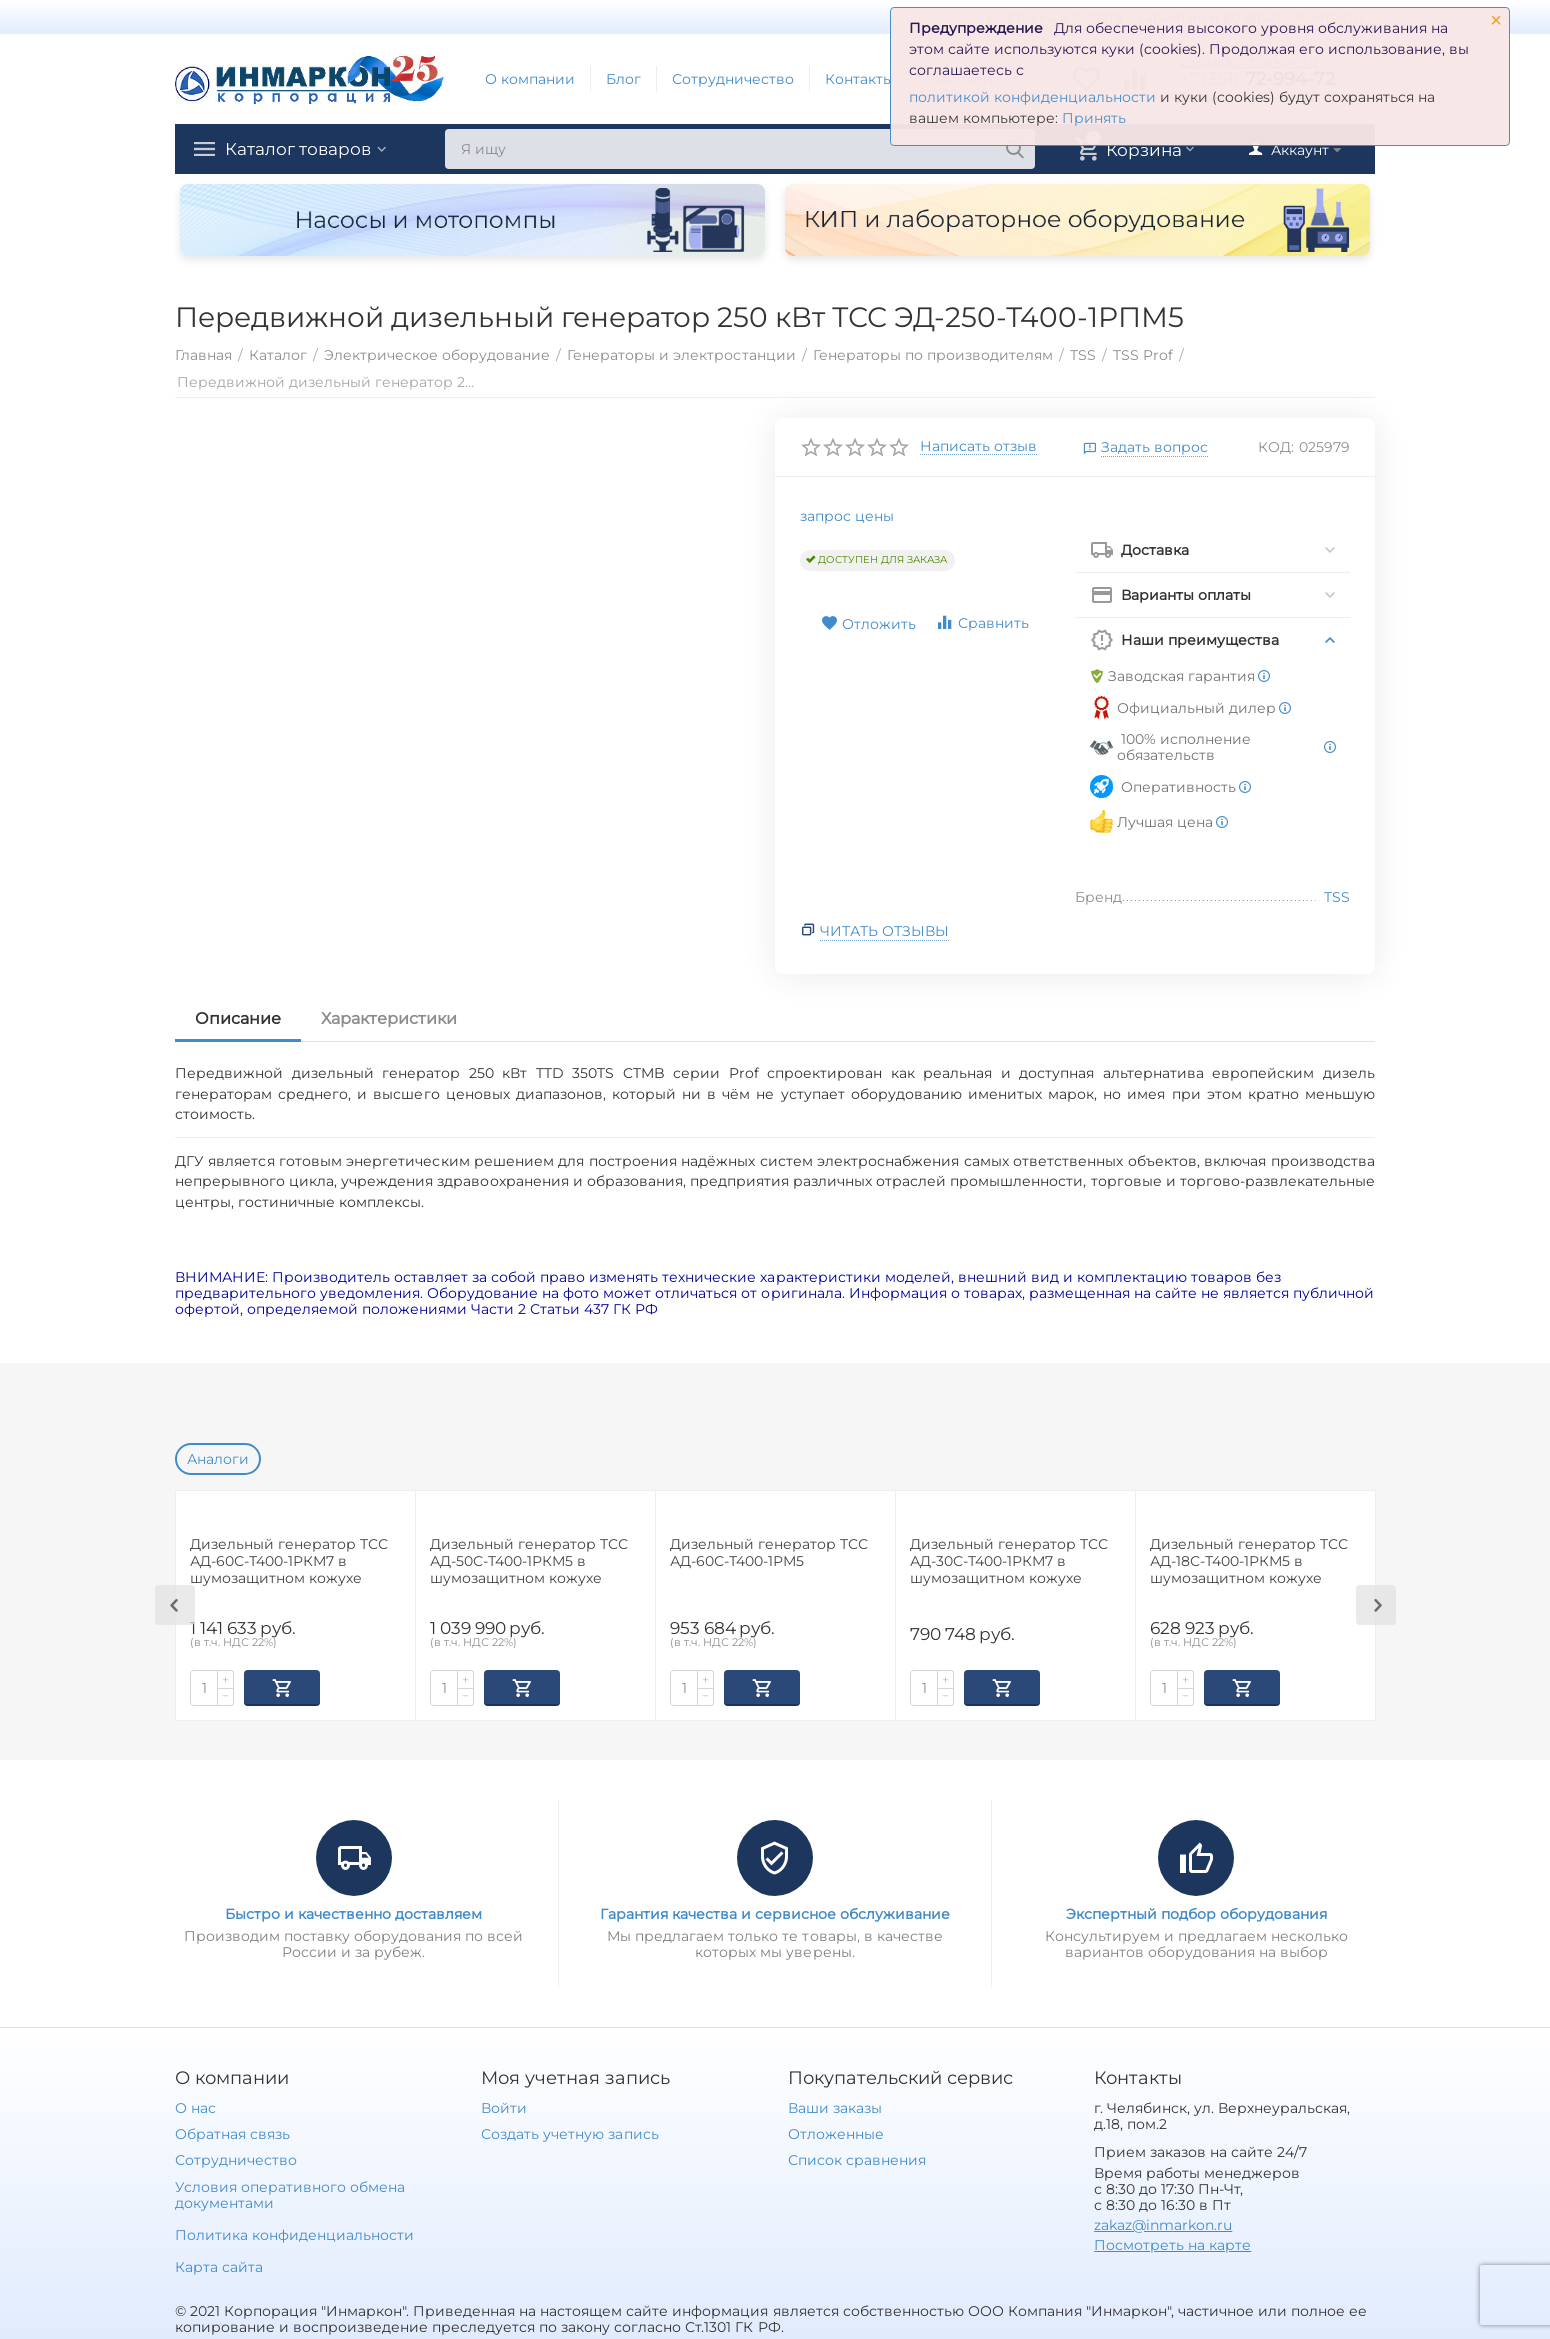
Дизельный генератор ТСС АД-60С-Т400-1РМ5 (769, 1553)
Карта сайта (219, 2265)
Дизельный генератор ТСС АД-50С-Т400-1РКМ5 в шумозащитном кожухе (529, 1561)
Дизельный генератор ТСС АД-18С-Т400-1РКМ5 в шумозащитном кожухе (1249, 1561)
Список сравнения (857, 2158)
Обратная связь (232, 2132)
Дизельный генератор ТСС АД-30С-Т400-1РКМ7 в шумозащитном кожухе (1009, 1561)
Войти (504, 2106)
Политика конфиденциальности (294, 2233)
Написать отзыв (978, 447)
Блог (623, 79)
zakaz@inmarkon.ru (1163, 2223)
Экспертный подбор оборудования (1196, 1912)
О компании (530, 79)
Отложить (868, 624)
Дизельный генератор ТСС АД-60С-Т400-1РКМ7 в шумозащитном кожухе (289, 1561)
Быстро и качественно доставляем (353, 1912)
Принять (1094, 118)
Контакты (859, 79)
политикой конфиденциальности (1032, 97)
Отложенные (836, 2132)
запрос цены (847, 516)
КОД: (1276, 447)
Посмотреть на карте (1172, 2243)
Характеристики (389, 1018)
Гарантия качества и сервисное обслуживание (775, 1912)
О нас (195, 2106)
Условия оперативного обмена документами (290, 2193)
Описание (238, 1018)
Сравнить (982, 622)
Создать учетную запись (569, 2132)
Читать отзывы (884, 931)
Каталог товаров (303, 149)
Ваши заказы (835, 2106)
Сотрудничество (733, 79)
